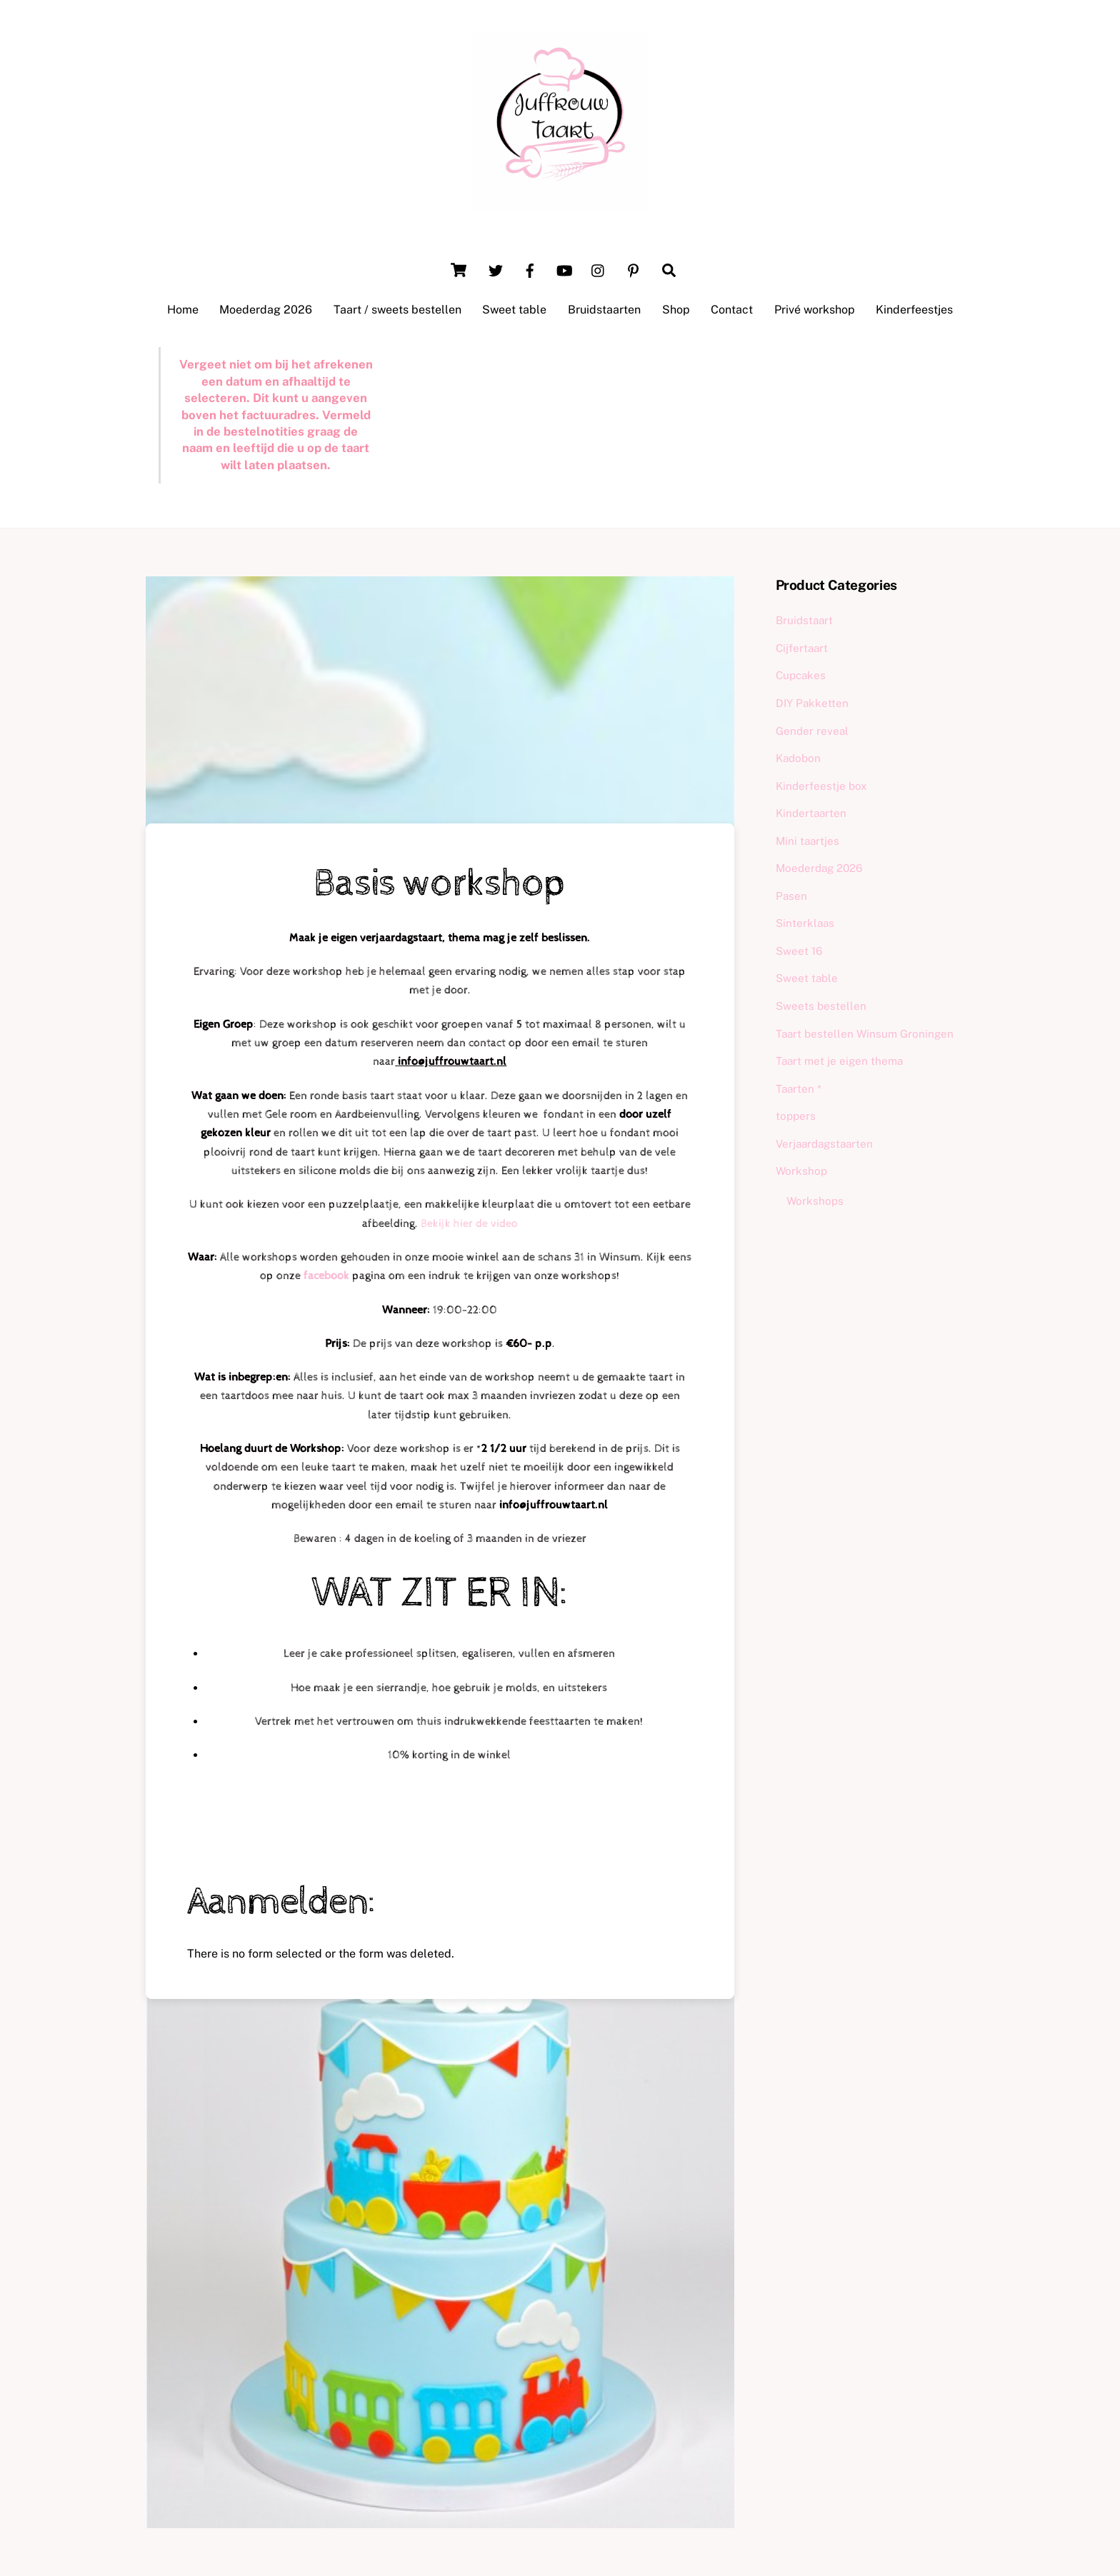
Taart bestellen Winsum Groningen (865, 1034)
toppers (796, 1116)
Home (183, 309)
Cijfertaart (802, 648)
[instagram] (598, 269)
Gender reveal (812, 731)
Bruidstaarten (604, 309)
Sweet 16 (799, 951)
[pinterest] (633, 269)
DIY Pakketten (812, 703)
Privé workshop (814, 309)
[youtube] (564, 269)
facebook (328, 1276)
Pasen (791, 896)
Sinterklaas (805, 923)
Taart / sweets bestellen (397, 309)
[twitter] (495, 269)
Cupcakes (801, 675)
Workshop (801, 1171)
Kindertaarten (811, 813)
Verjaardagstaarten (824, 1144)
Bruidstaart (804, 620)
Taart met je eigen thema (839, 1061)
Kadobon (798, 758)
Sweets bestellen (821, 1006)
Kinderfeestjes (914, 309)
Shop (676, 309)
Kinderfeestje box (821, 786)
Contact (732, 309)
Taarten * (798, 1089)
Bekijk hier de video (469, 1224)
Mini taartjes (807, 841)
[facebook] (530, 269)
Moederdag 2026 (265, 309)
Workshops (815, 1201)
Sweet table (514, 309)
